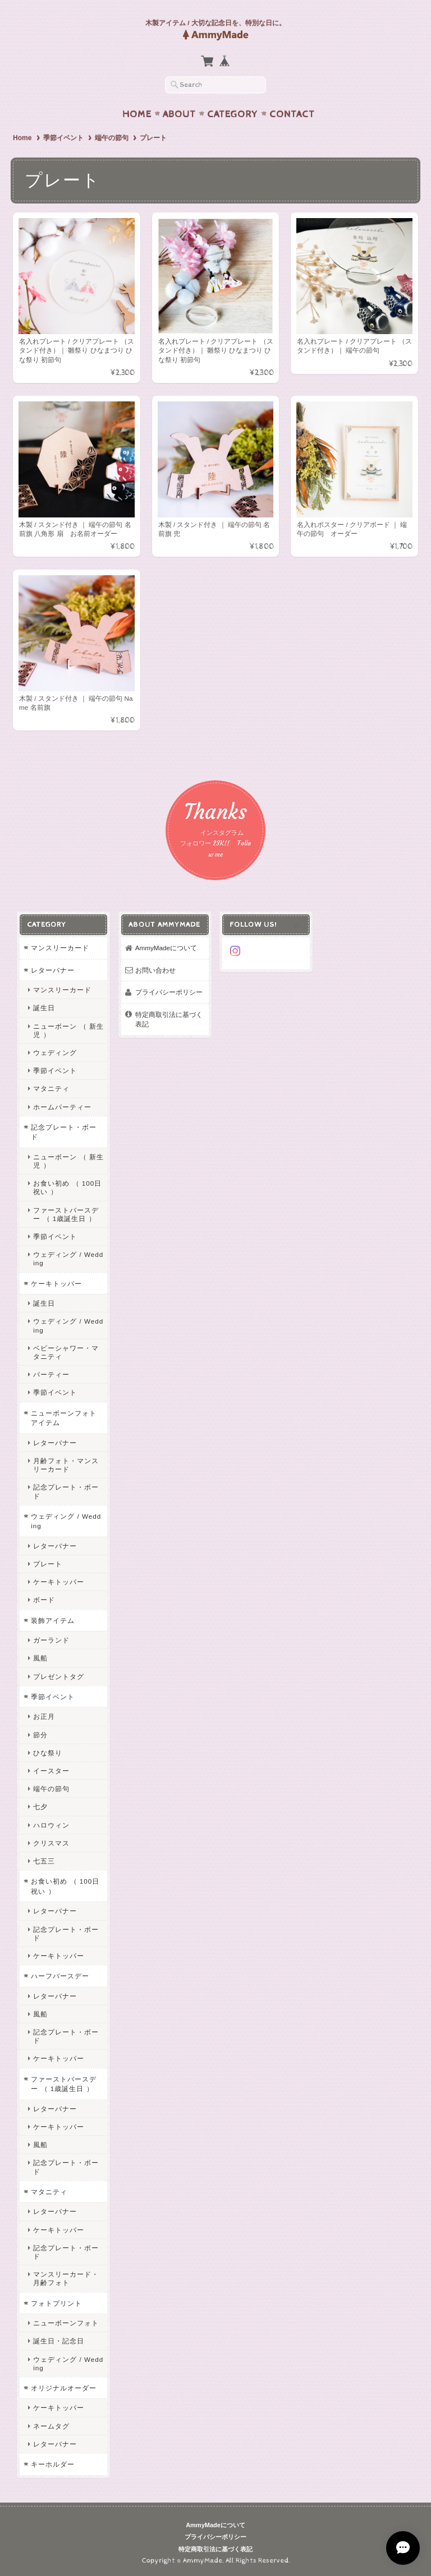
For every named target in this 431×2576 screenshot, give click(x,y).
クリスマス (51, 1843)
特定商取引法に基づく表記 (169, 1019)
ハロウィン (51, 1825)
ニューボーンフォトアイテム (64, 1418)
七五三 (44, 1861)
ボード (44, 1599)
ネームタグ (51, 2426)
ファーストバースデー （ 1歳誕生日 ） (66, 1214)
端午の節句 (112, 138)
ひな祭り (47, 1752)
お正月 (44, 1716)
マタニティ (51, 1088)
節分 (40, 1734)
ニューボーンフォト (66, 2323)
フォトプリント (56, 2303)
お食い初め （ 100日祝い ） (67, 1187)
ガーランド (51, 1640)
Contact (292, 114)
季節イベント (63, 138)
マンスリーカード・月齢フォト (66, 2278)
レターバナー (53, 970)
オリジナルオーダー (64, 2388)
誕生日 (44, 1007)
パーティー (51, 1374)
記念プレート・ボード (64, 1132)
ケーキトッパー (56, 1283)
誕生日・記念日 (58, 2340)
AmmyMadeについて (166, 947)
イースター (51, 1770)
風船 (40, 1658)
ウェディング (55, 1052)
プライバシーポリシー (169, 992)
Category (232, 114)
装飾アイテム (53, 1620)
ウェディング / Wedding (68, 1258)
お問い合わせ (155, 970)
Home (137, 114)
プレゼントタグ (58, 1676)
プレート (47, 1563)
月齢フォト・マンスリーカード (66, 1465)
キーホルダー (53, 2464)
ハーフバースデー (60, 1976)
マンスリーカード (60, 947)
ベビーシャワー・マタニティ (66, 1352)
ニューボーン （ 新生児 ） (68, 1030)
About (179, 114)
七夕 (40, 1806)
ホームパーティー (62, 1107)
